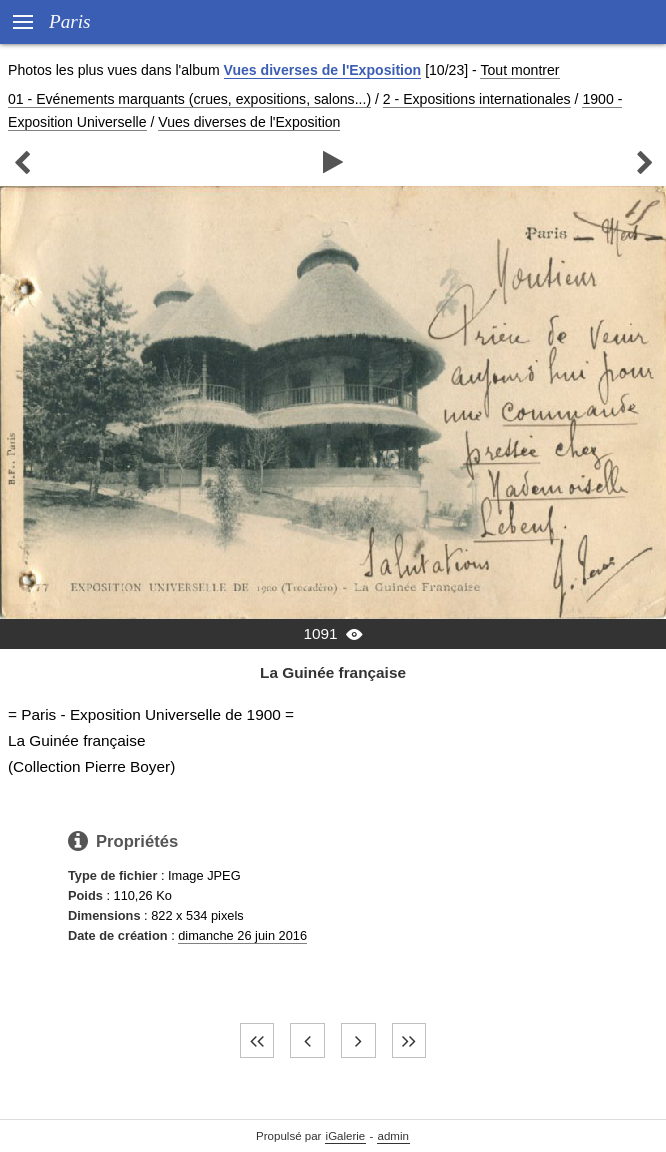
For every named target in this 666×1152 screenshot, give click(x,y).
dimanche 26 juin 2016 (242, 935)
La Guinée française (333, 672)
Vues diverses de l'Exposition (323, 70)
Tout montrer (519, 70)
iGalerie (346, 1136)
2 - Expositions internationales (477, 99)
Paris (70, 21)
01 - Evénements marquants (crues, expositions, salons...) (189, 99)
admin (393, 1136)
